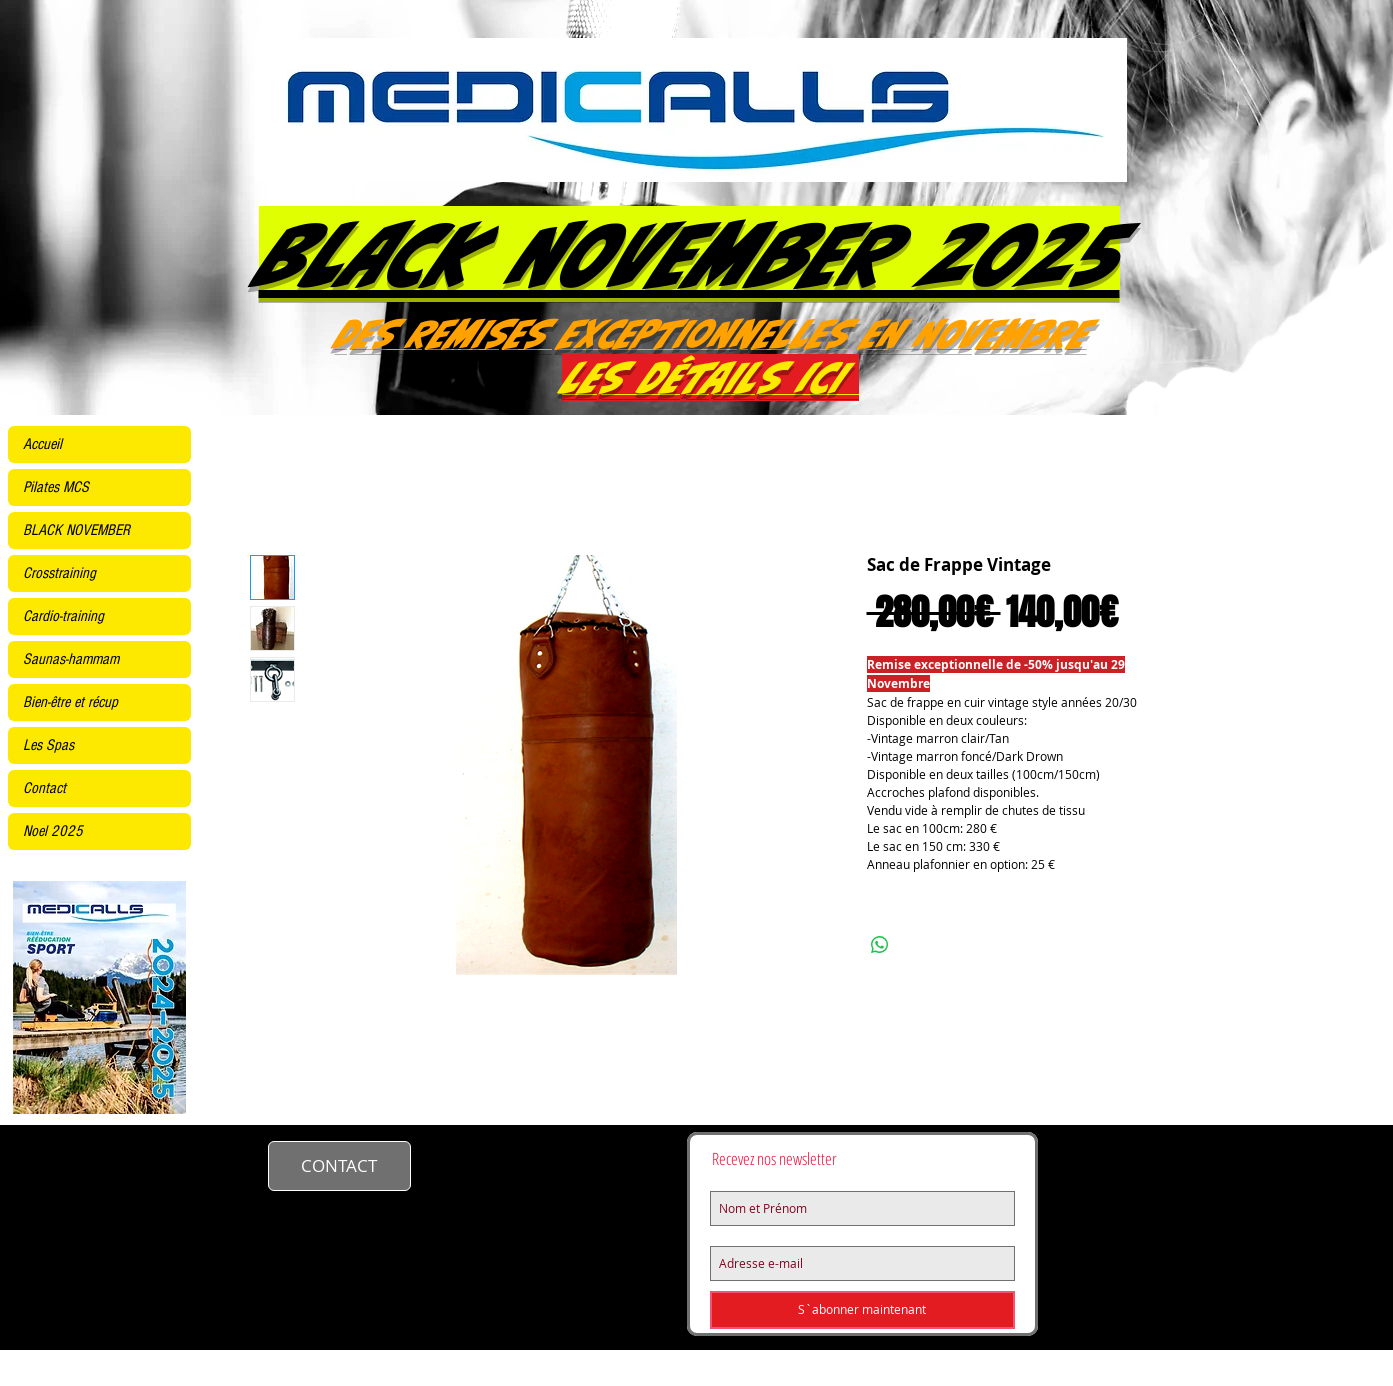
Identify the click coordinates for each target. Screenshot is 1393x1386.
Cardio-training (63, 616)
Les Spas (48, 745)
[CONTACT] (339, 1166)
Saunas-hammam (71, 659)
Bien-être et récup (70, 702)
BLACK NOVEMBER (76, 530)
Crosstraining (59, 573)
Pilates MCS (56, 487)
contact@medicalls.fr (522, 1163)
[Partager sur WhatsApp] (880, 945)
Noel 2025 (53, 831)
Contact (44, 788)
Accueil (42, 444)
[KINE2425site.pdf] (99, 999)
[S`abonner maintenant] (862, 1310)
